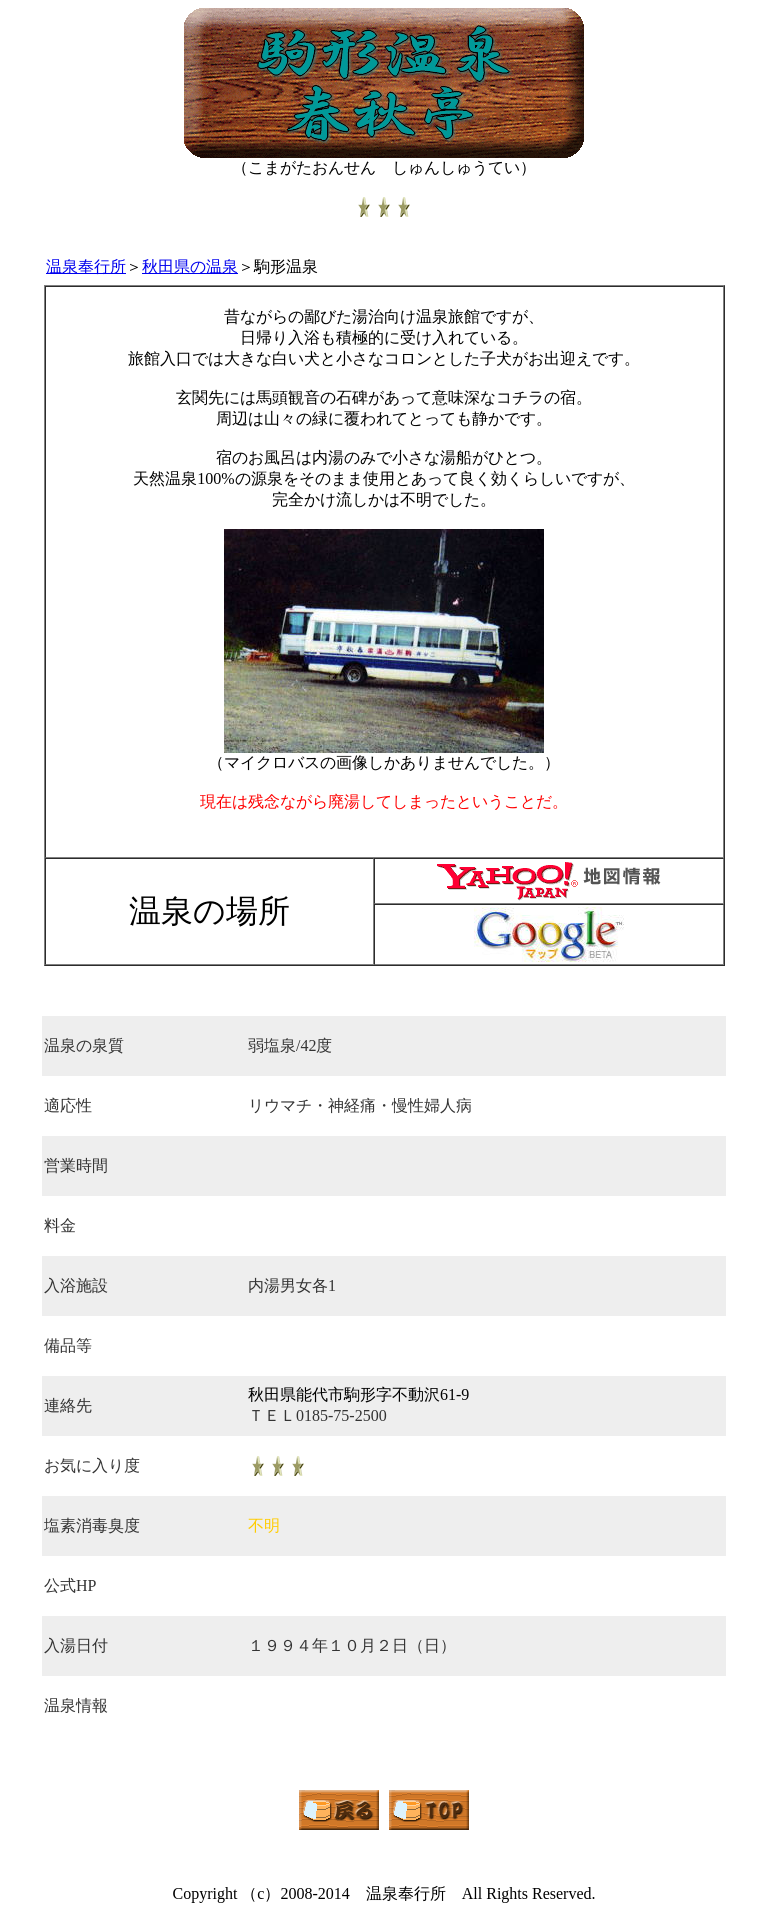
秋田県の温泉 (190, 266)
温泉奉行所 (86, 266)
